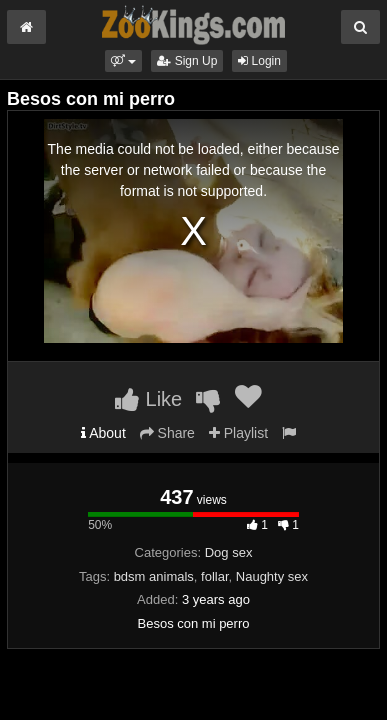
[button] (123, 61)
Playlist (238, 433)
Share (167, 433)
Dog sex (229, 552)
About (103, 433)
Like (148, 399)
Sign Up (187, 61)
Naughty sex (272, 576)
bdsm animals (154, 576)
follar (214, 576)
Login (259, 61)
